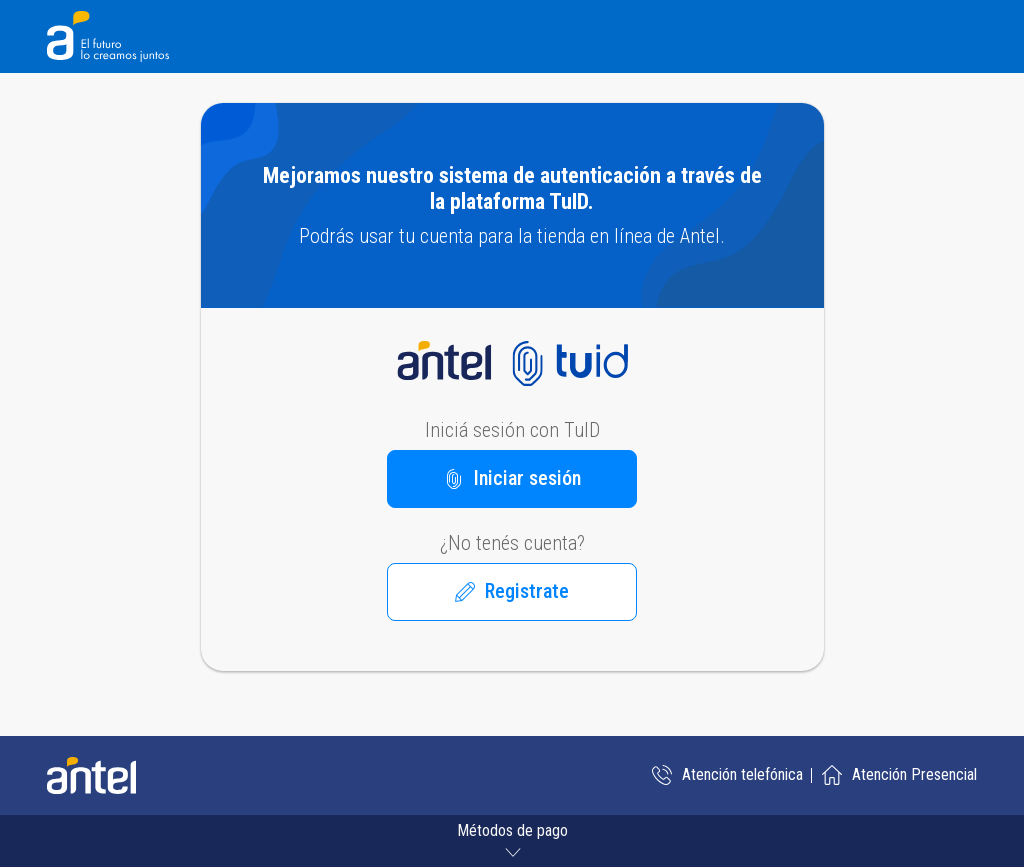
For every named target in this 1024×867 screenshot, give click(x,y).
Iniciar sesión (512, 478)
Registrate (512, 591)
